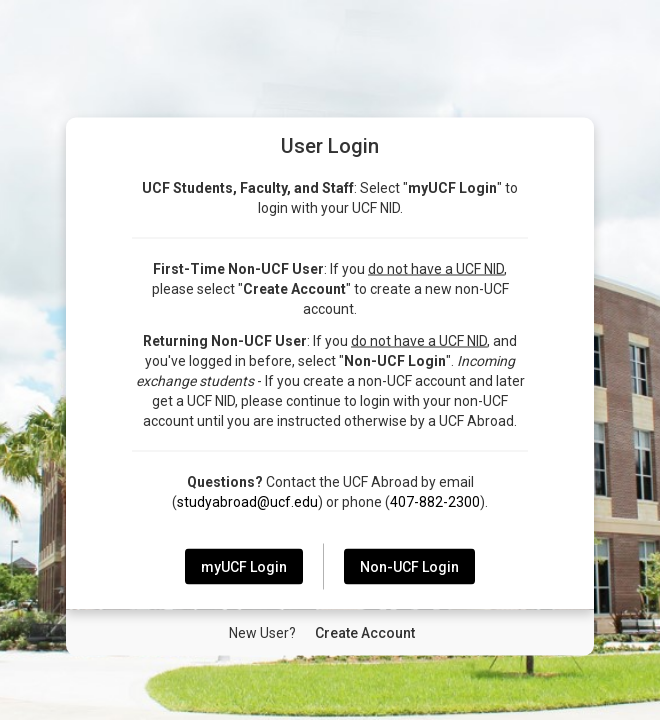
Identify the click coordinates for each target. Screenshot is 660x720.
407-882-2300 (435, 502)
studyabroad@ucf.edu (247, 502)
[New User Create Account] (365, 633)
